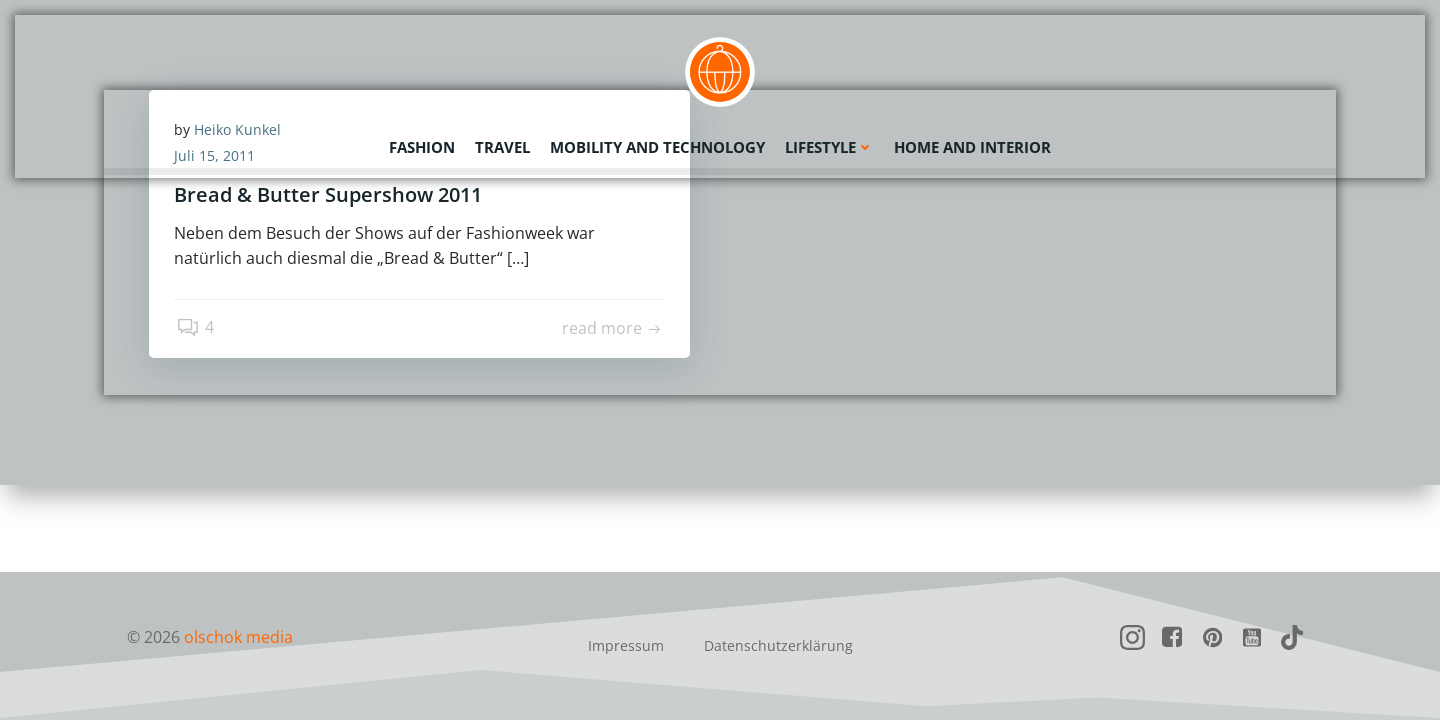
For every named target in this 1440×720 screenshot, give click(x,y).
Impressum (626, 645)
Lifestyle (829, 145)
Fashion (422, 145)
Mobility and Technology (657, 145)
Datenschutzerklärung (778, 645)
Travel (502, 145)
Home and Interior (972, 145)
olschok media (238, 637)
